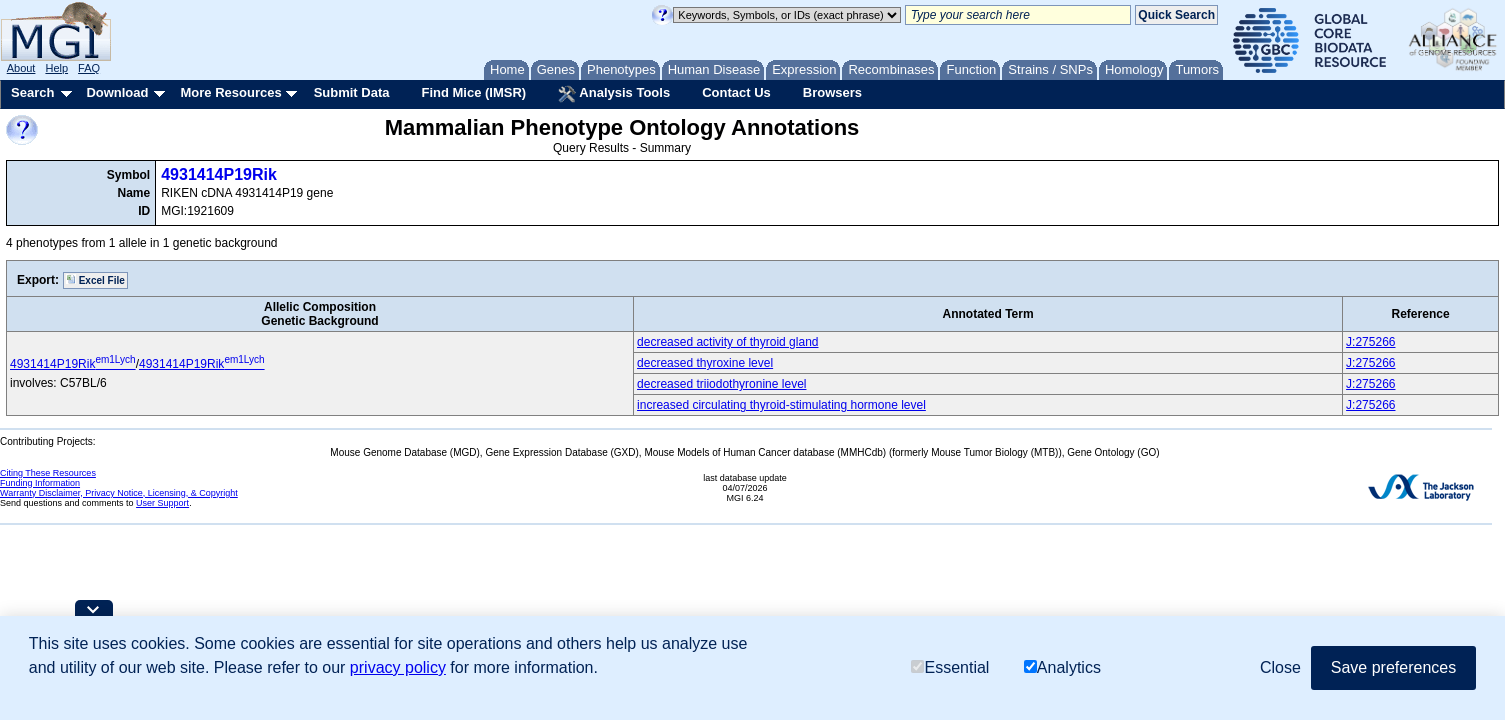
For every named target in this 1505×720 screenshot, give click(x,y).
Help (56, 68)
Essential (950, 667)
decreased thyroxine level (705, 363)
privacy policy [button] (398, 667)
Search (32, 92)
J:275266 (1370, 342)
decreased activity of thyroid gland (727, 342)
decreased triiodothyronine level (721, 384)
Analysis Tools (614, 94)
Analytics (1062, 667)
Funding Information (40, 483)
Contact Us (736, 92)
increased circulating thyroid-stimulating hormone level (781, 405)
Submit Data (352, 92)
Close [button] (1280, 667)
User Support (162, 503)
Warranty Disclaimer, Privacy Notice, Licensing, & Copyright (119, 493)
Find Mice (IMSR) (473, 92)
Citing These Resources (48, 473)
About (21, 68)
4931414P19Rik (219, 174)
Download (117, 92)
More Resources (230, 92)
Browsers (832, 92)
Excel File (95, 280)
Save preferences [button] (1393, 667)
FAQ (89, 68)
